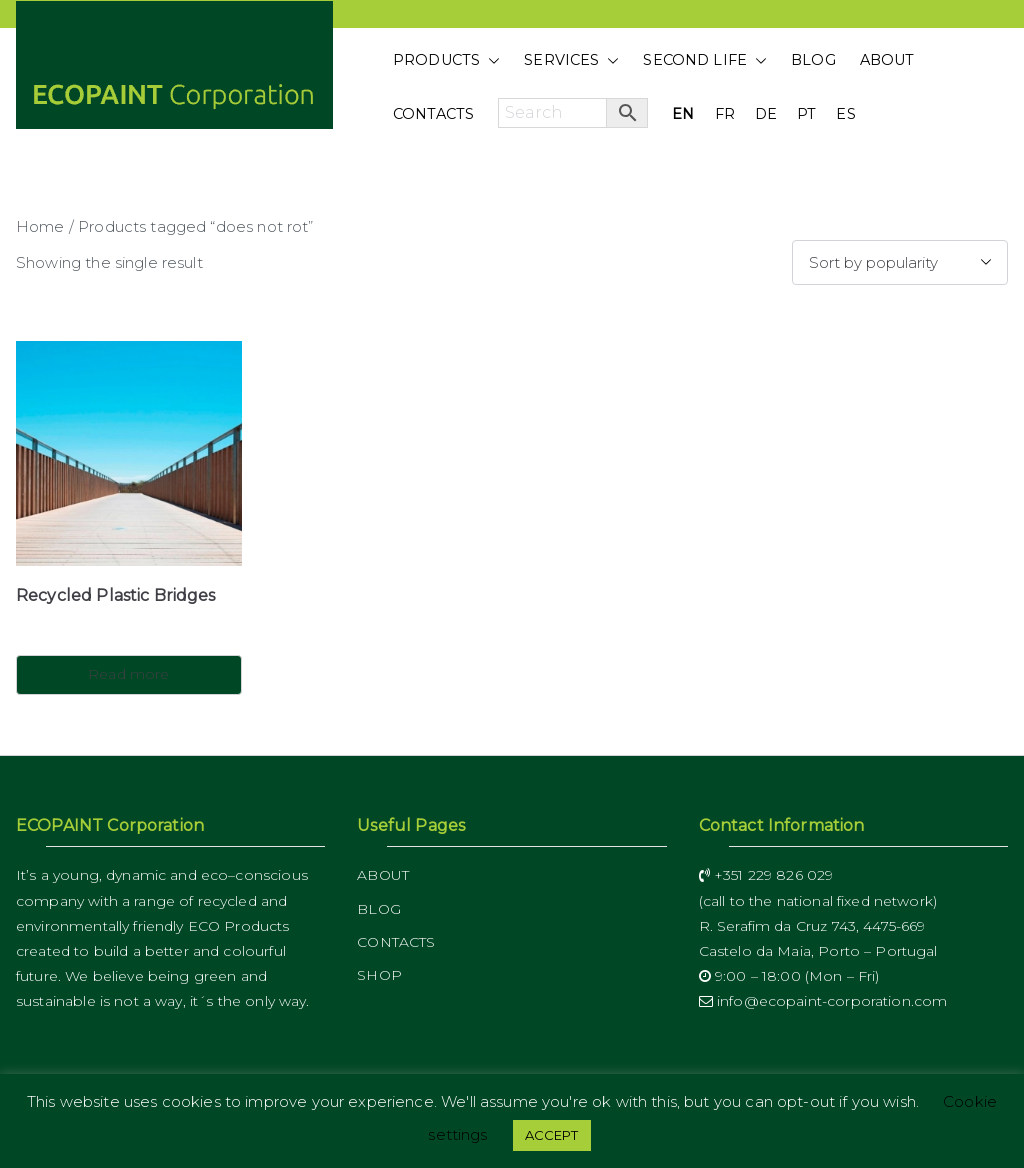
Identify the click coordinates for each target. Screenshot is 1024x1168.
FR (725, 114)
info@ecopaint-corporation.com (823, 1001)
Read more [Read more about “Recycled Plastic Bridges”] (128, 674)
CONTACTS (433, 114)
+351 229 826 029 (766, 875)
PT (806, 114)
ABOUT (887, 60)
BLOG (813, 60)
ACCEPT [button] (552, 1135)
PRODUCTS (446, 61)
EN (683, 114)
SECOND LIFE (705, 61)
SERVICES (571, 61)
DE (766, 114)
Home (40, 226)
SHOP (379, 975)
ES (845, 114)
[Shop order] (900, 262)
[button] (490, 61)
